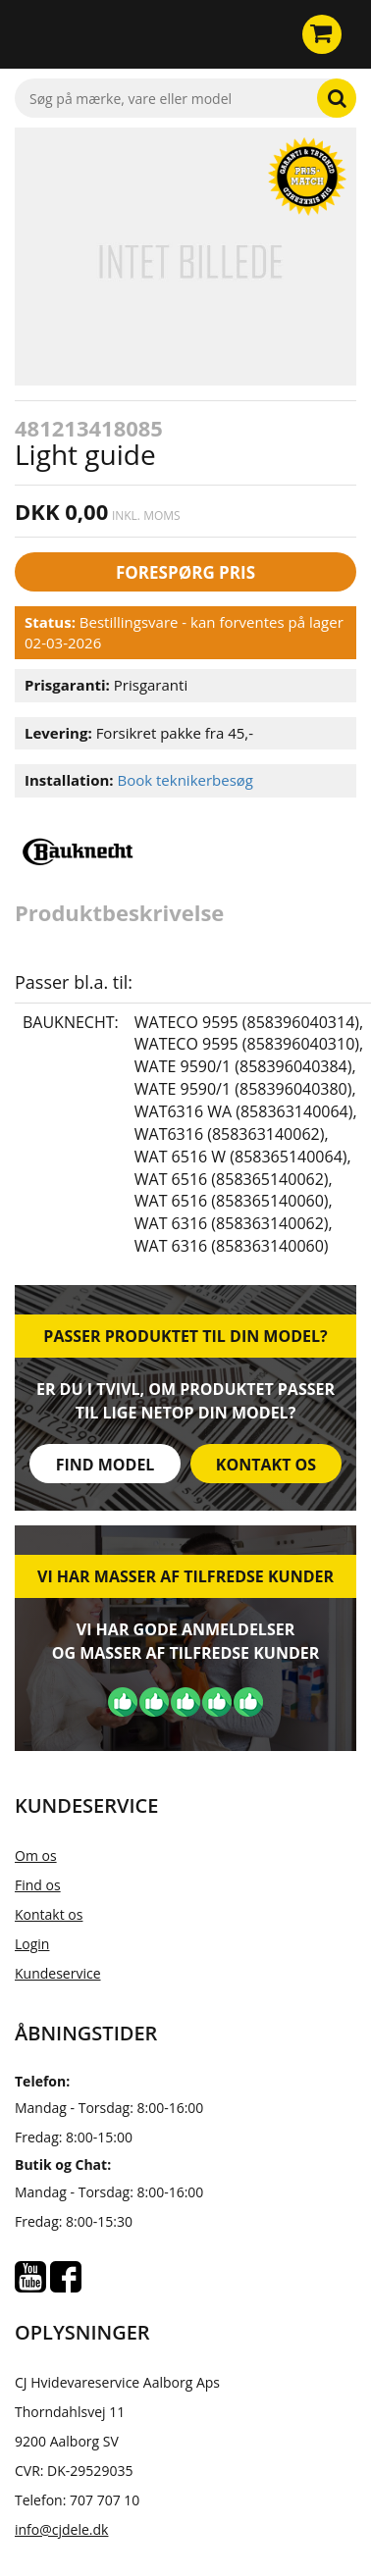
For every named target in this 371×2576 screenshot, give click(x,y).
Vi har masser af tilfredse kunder (185, 1576)
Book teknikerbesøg (185, 780)
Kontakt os (266, 1464)
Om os (36, 1855)
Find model (105, 1464)
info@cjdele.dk (61, 2529)
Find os (38, 1885)
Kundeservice (58, 1973)
